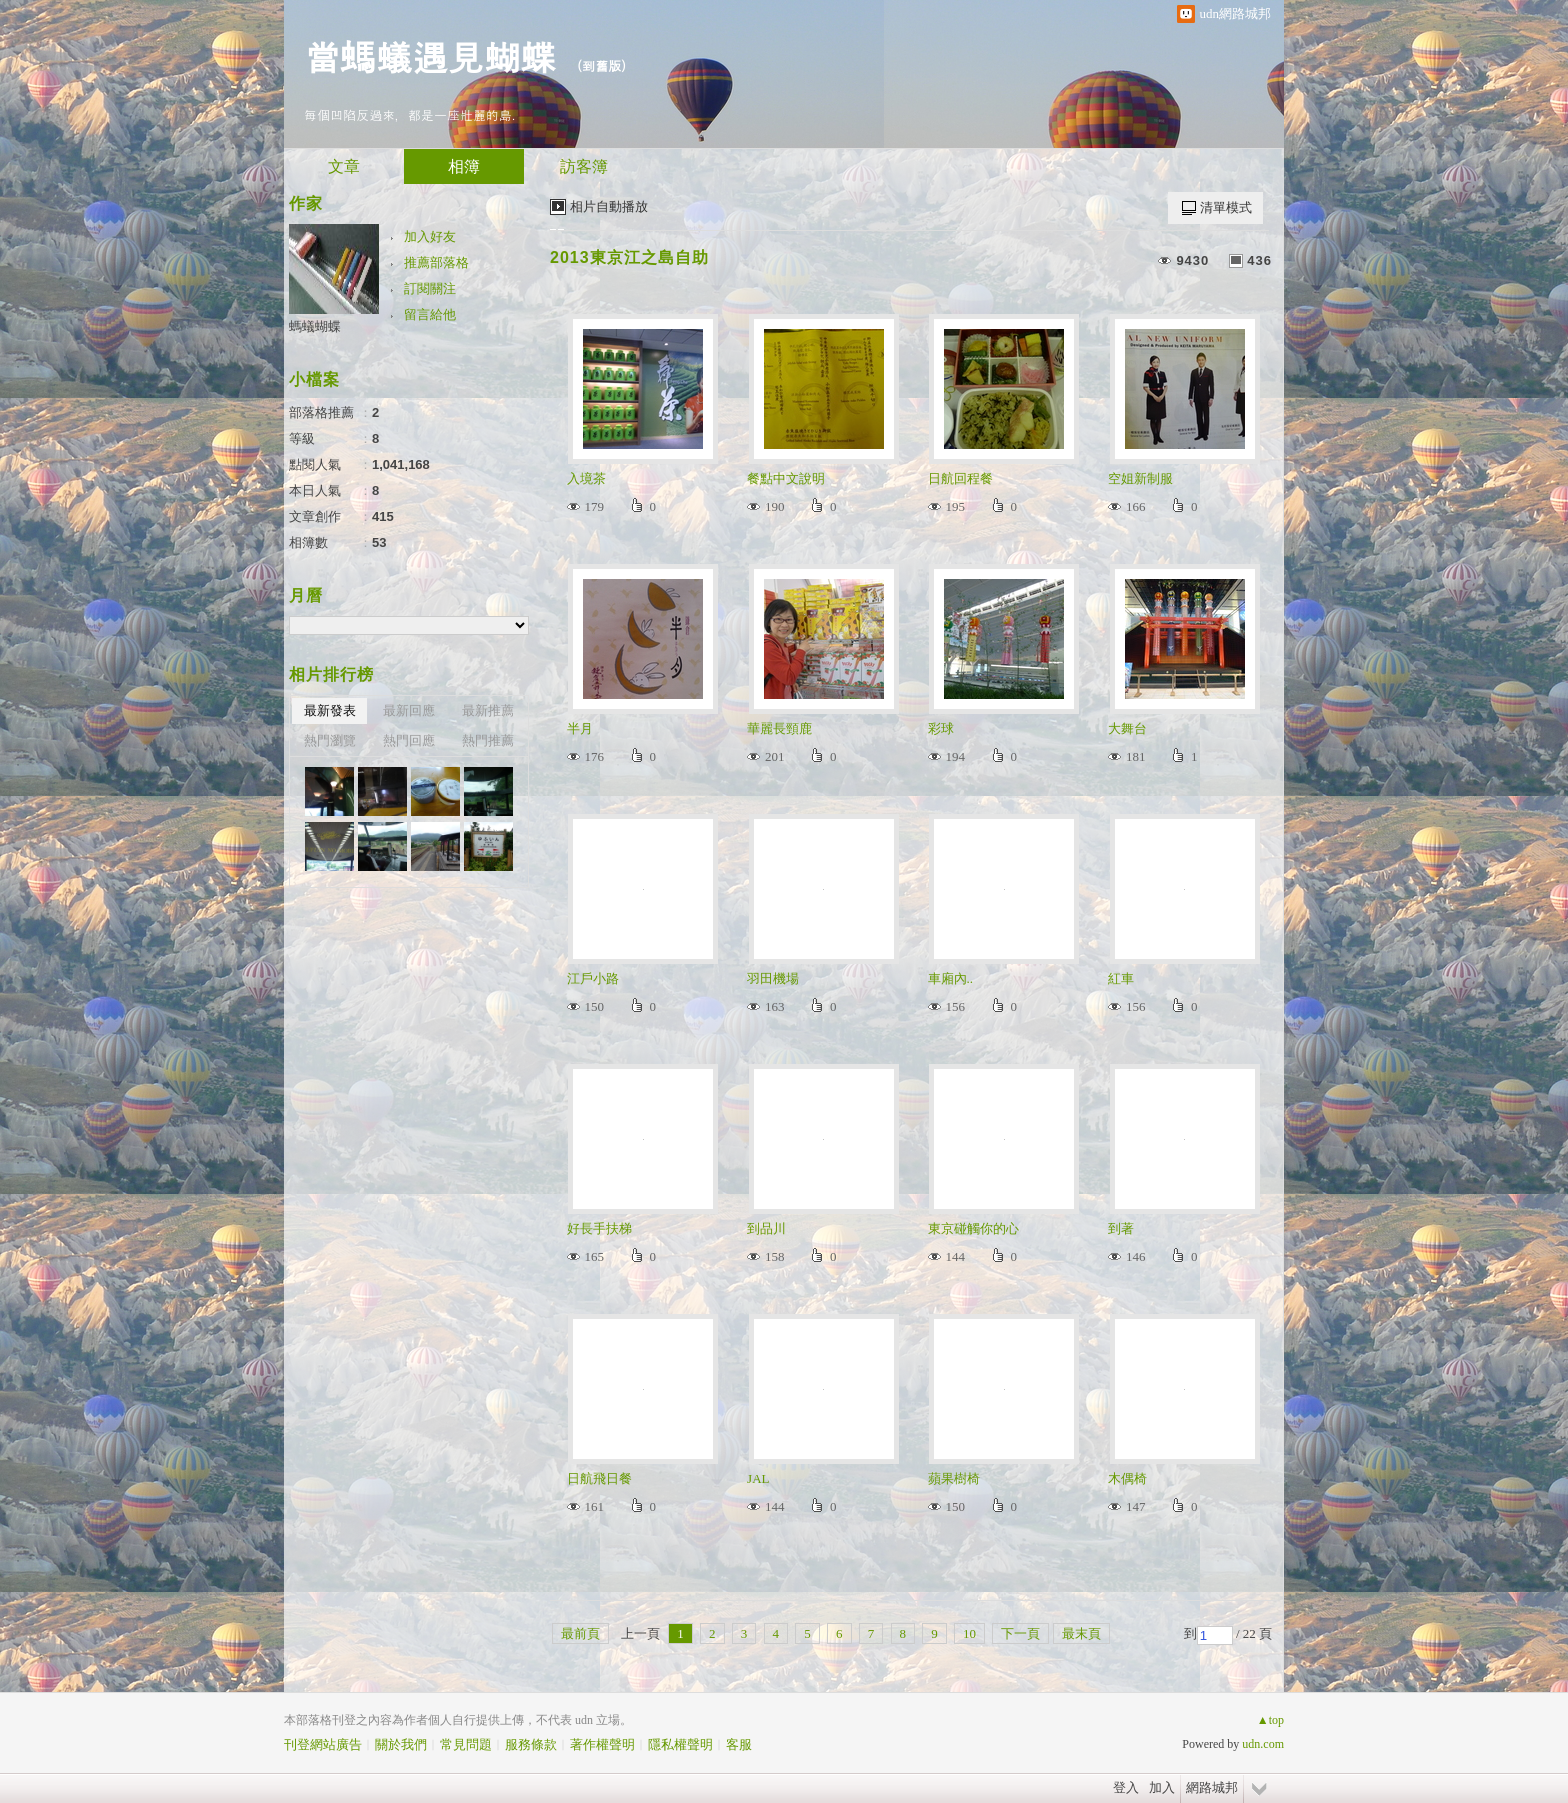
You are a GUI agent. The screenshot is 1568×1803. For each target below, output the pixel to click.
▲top (1270, 1720)
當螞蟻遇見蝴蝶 (430, 55)
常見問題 (466, 1744)
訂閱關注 (430, 288)
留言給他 (430, 314)
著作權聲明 (602, 1744)
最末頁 (1081, 1633)
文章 (344, 166)
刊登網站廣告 (323, 1744)
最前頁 (580, 1633)
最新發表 (330, 710)
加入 (1162, 1787)
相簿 (464, 166)
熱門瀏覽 (330, 740)
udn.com (1263, 1744)
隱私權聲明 (680, 1744)
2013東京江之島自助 (629, 257)
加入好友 (430, 236)
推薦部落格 (436, 262)
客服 (739, 1744)
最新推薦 (488, 710)
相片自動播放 (609, 206)
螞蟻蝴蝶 (315, 326)
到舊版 (601, 65)
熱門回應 (409, 740)
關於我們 (401, 1744)
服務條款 (531, 1744)
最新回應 (409, 710)
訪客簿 (584, 166)
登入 (1126, 1787)
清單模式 (1226, 207)
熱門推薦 (488, 740)
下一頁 (1020, 1633)
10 (969, 1633)
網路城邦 (1212, 1787)
